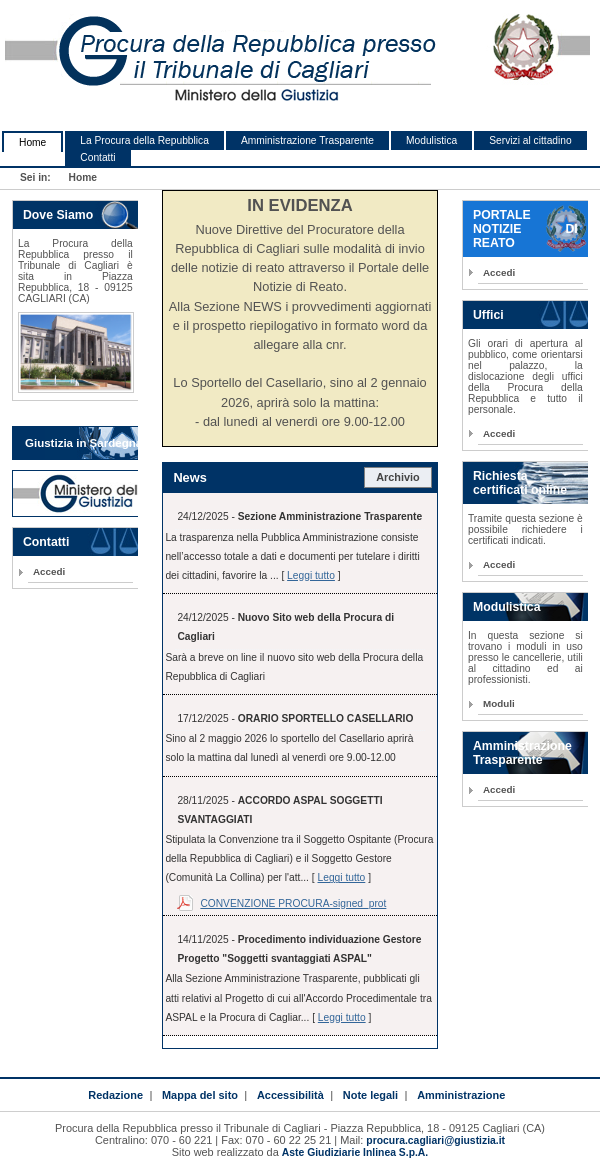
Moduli (499, 703)
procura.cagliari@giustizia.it (435, 1140)
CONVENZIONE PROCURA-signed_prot (293, 903)
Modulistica (431, 140)
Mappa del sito (200, 1095)
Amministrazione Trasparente (307, 140)
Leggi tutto (311, 575)
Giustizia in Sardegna (83, 443)
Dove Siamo (58, 215)
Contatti (97, 157)
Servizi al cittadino (530, 140)
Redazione (115, 1095)
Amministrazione (461, 1095)
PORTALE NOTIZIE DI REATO (525, 229)
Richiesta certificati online (520, 483)
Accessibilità (290, 1095)
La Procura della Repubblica (144, 140)
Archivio (398, 477)
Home (32, 142)
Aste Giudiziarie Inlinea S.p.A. (355, 1152)
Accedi (49, 571)
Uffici (488, 315)
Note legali (370, 1095)
